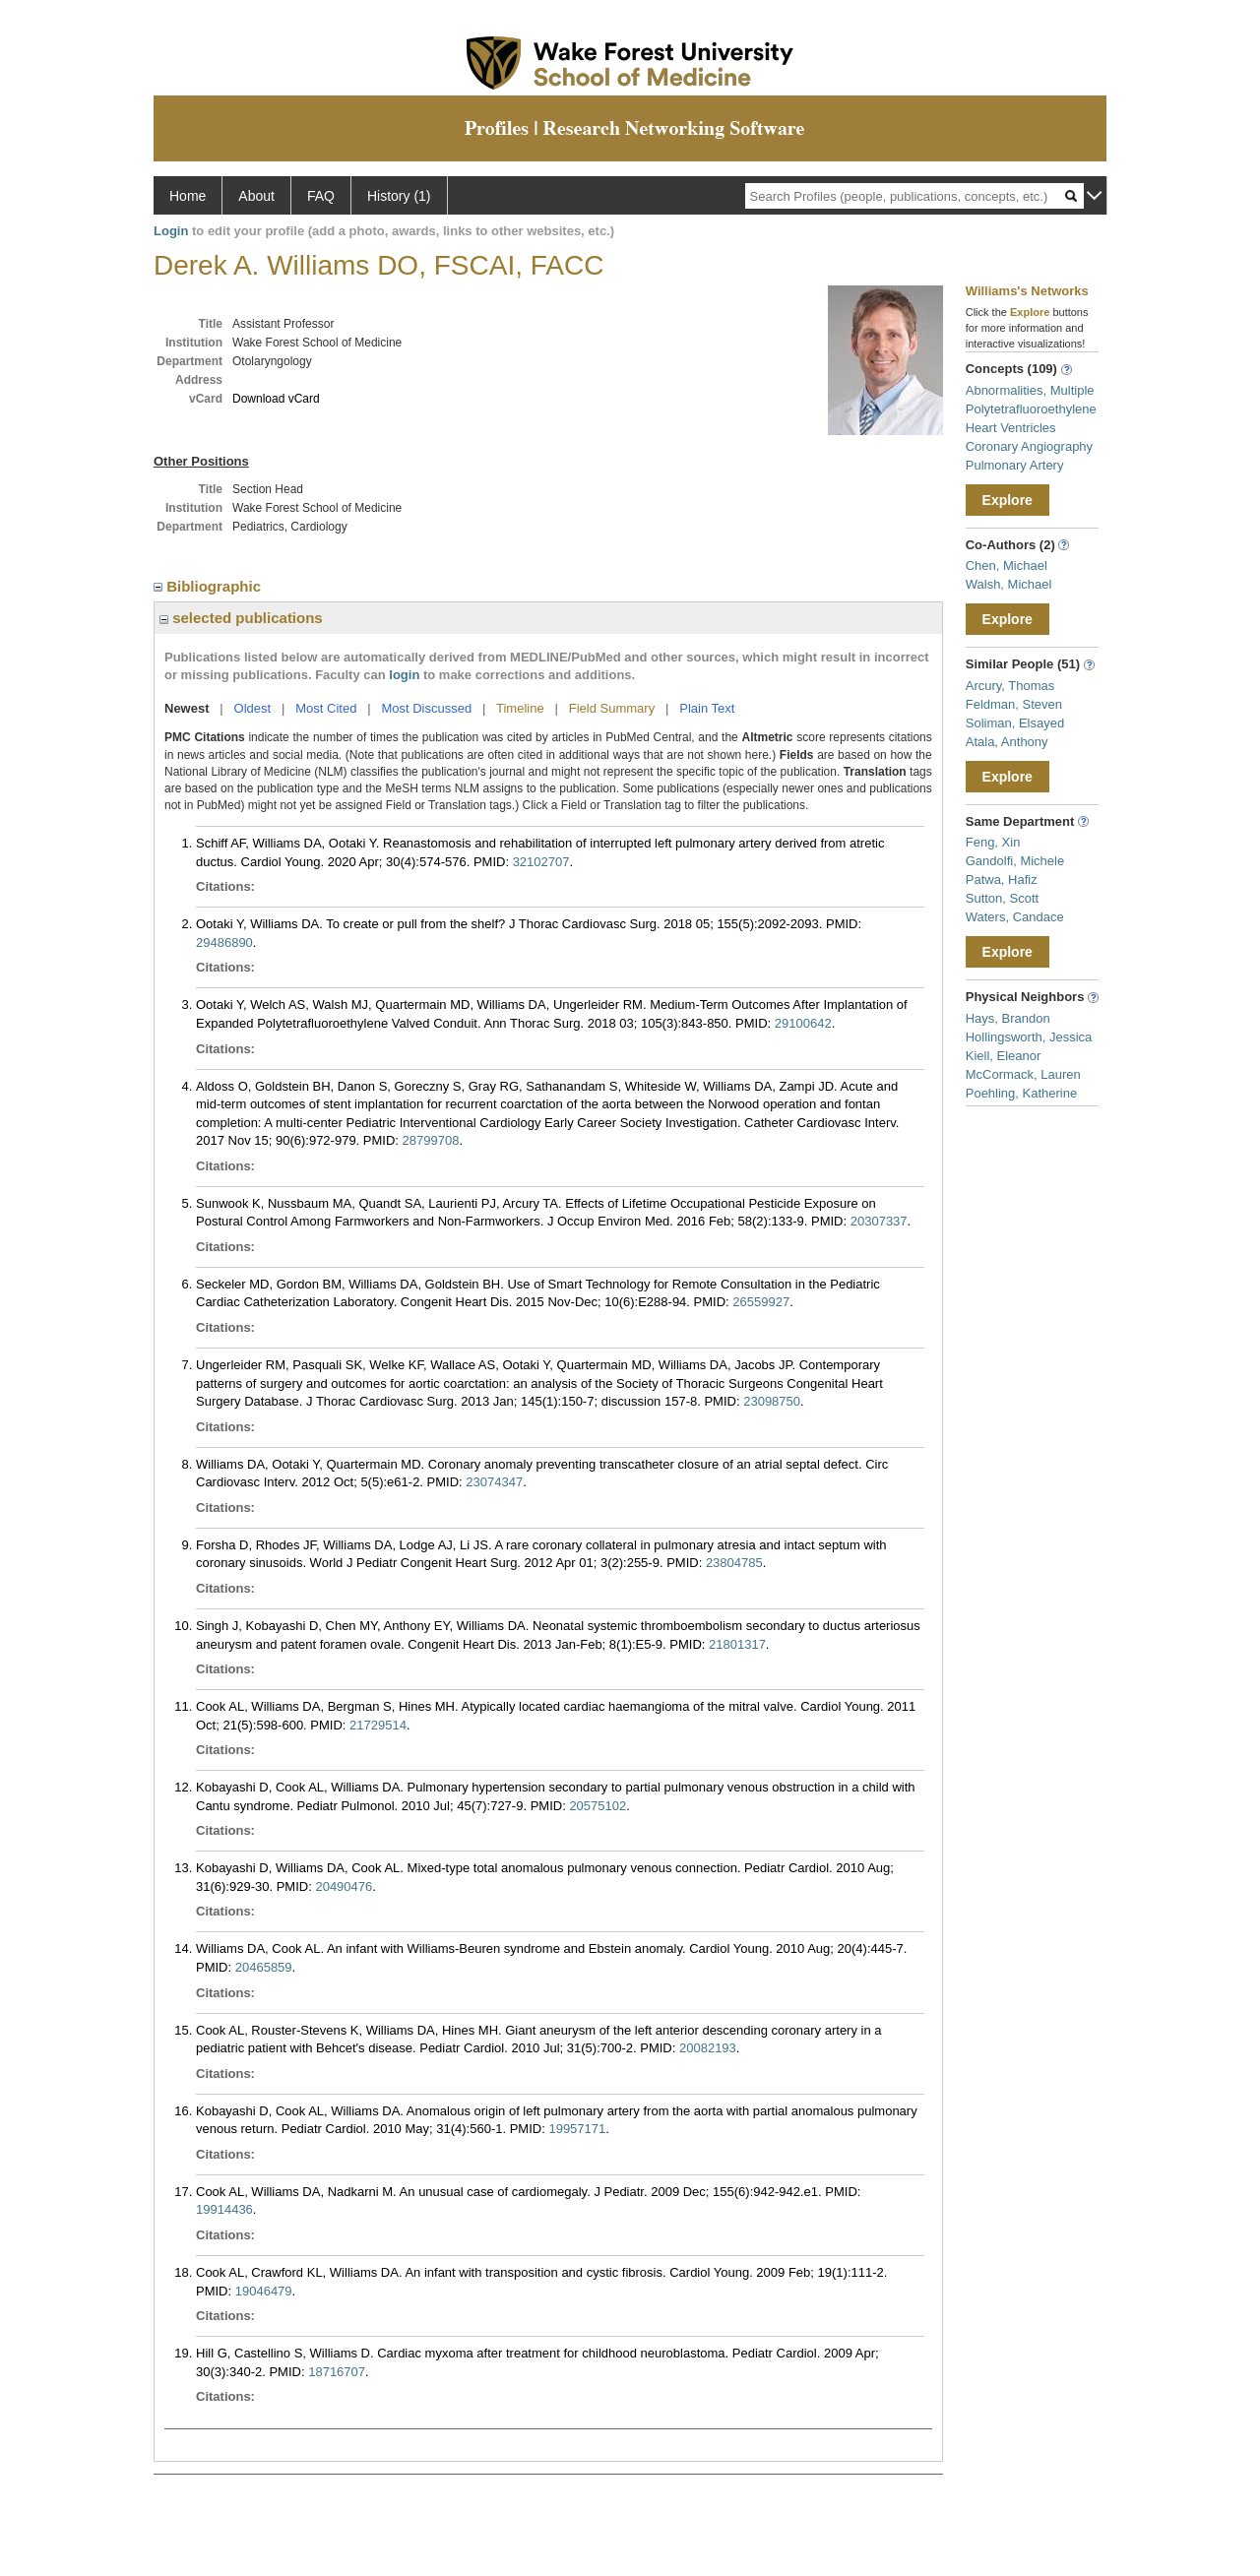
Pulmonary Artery (1015, 465)
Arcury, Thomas (1010, 685)
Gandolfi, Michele (1015, 860)
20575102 (597, 1805)
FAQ (321, 196)
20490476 (343, 1886)
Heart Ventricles (1011, 427)
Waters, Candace (1015, 917)
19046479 (263, 2291)
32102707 (541, 861)
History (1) (399, 196)
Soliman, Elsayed (1015, 723)
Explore (1007, 500)
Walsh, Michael (1009, 584)
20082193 (707, 2048)
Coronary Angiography (1029, 446)
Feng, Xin (993, 842)
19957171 (576, 2128)
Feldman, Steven (1014, 704)
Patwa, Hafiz (1002, 879)
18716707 (336, 2371)
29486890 (224, 942)
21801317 (737, 1644)
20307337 (879, 1221)
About (256, 196)
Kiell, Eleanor (1003, 1055)
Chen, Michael (1006, 565)
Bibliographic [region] (209, 586)
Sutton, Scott (1002, 898)
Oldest (253, 708)
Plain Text (706, 708)
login (404, 674)
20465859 (263, 1967)
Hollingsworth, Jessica (1029, 1037)
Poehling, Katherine (1021, 1093)
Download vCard (276, 399)
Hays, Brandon (1008, 1018)
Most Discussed (426, 708)
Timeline (520, 708)
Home (187, 196)
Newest (187, 708)
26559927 (760, 1301)
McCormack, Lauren (1023, 1074)
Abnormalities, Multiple (1030, 390)
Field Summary (612, 708)
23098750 (771, 1401)
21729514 (378, 1725)
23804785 (734, 1562)
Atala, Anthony (1007, 741)
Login (171, 230)
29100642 (803, 1023)
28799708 (431, 1140)
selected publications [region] (241, 617)
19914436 (224, 2209)
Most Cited (325, 708)
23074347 (494, 1482)
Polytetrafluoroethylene (1031, 409)
